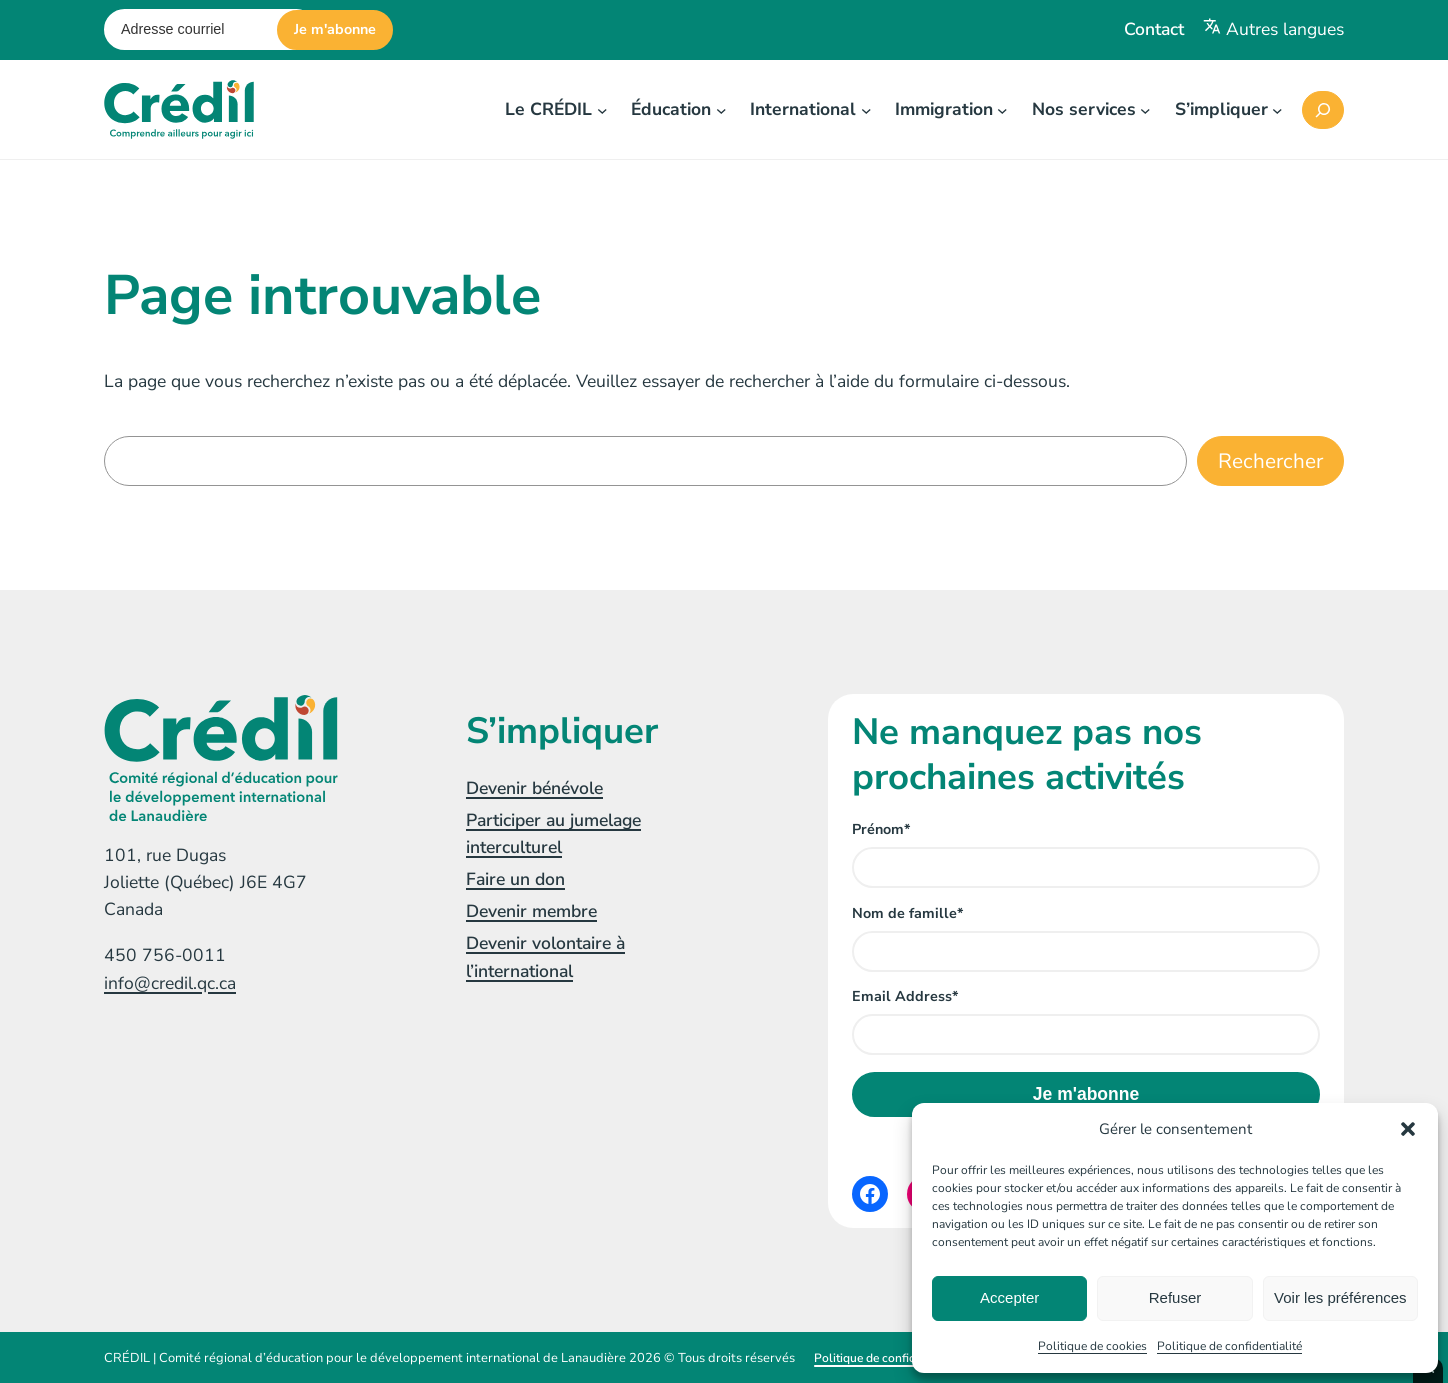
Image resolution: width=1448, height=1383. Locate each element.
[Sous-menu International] (866, 109)
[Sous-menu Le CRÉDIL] (602, 109)
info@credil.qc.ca (170, 983)
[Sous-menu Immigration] (1002, 109)
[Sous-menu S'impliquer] (1277, 109)
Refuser (1175, 1297)
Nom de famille (907, 913)
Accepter (1009, 1297)
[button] (1408, 1129)
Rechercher (1270, 461)
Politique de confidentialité (1229, 1346)
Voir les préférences (1340, 1297)
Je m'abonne (335, 29)
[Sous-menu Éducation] (721, 109)
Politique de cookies (1092, 1346)
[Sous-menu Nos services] (1145, 109)
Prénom (881, 829)
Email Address (905, 996)
